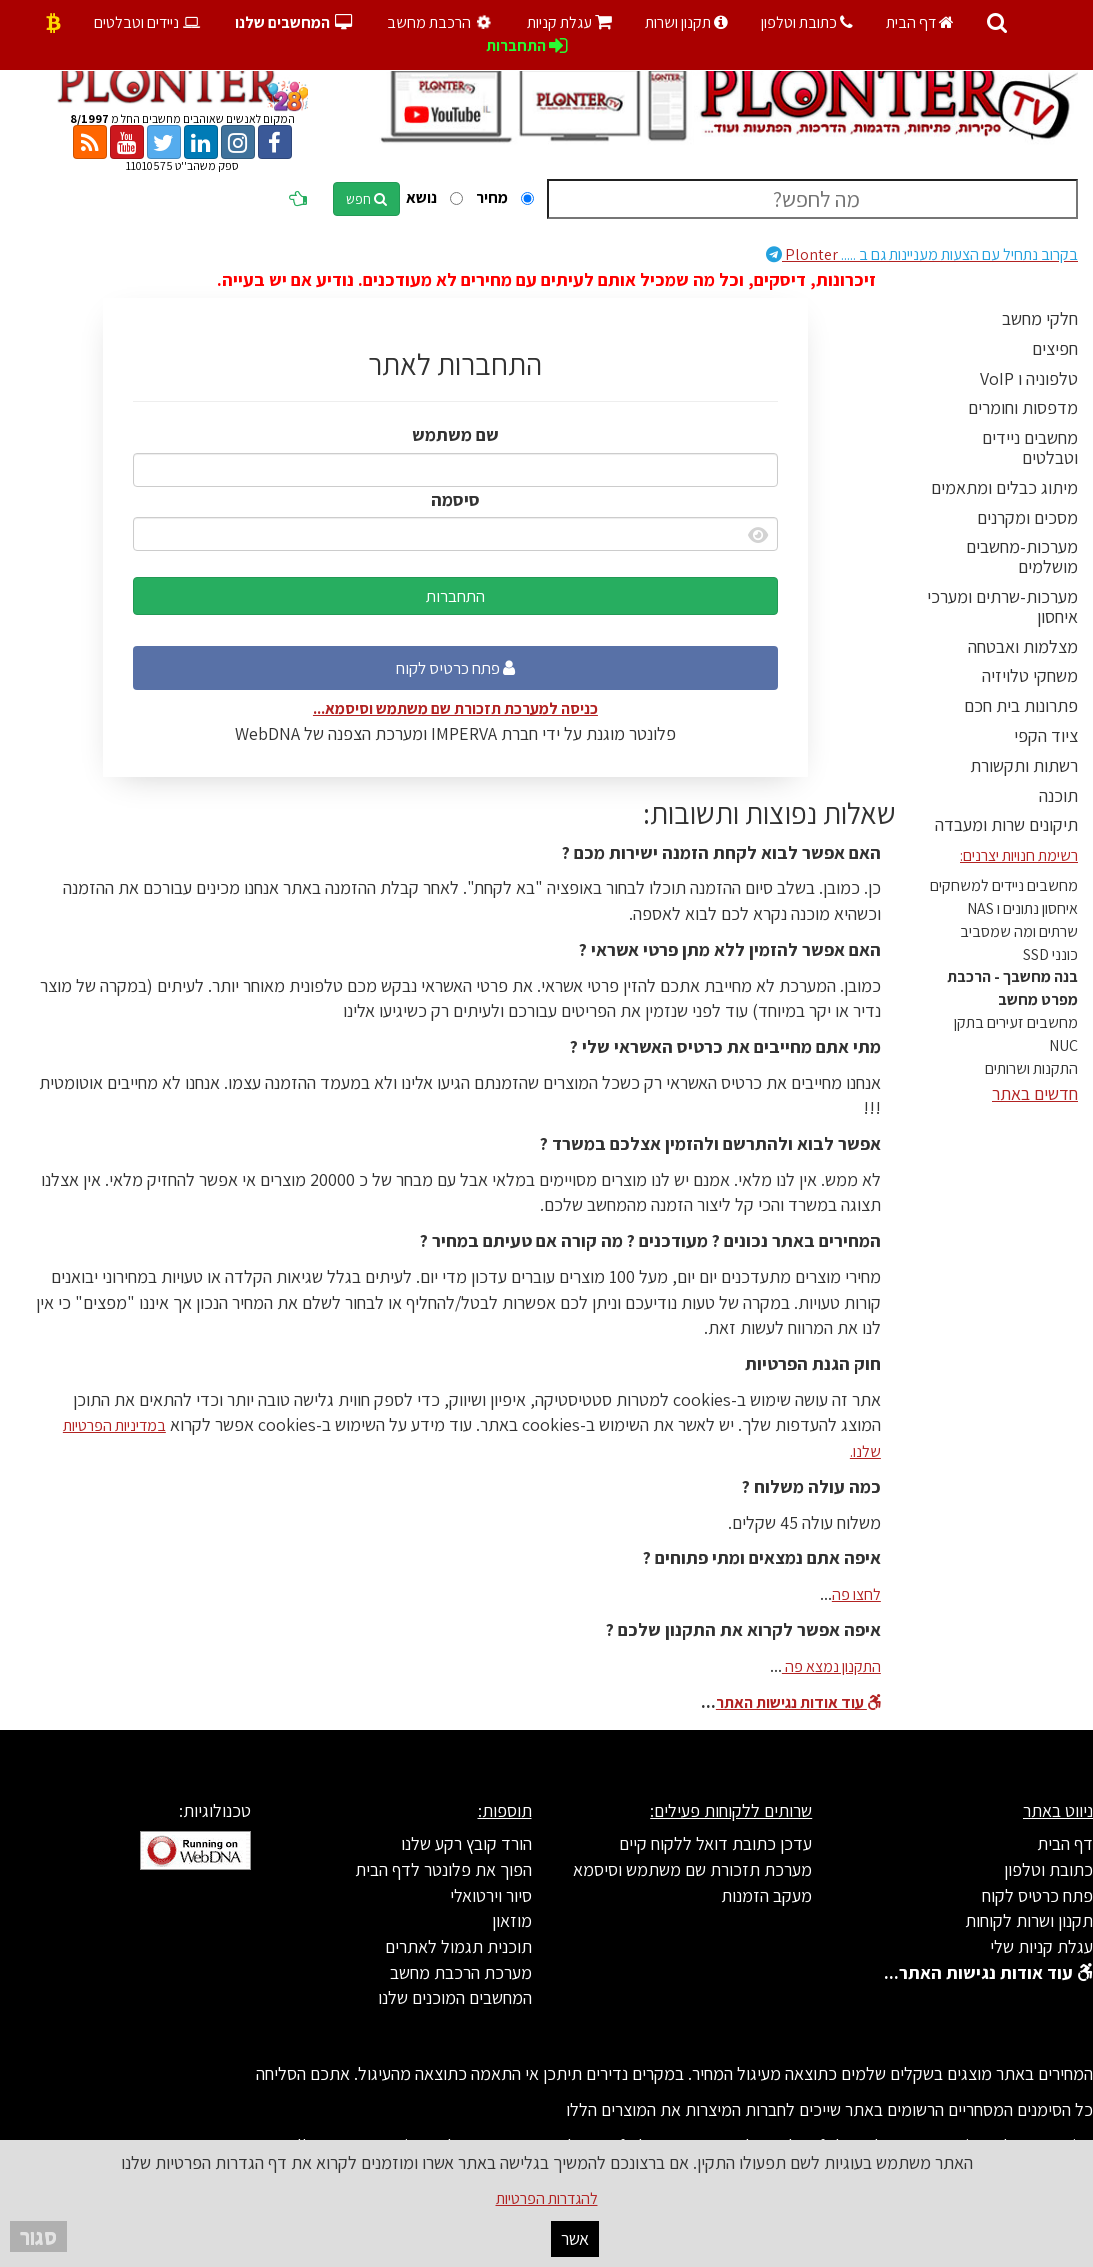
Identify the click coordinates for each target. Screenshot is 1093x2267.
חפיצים (1055, 348)
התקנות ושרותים (1031, 1068)
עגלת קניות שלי (1041, 1946)
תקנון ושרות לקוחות (1029, 1920)
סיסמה (455, 499)
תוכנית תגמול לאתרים (458, 1946)
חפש (366, 199)
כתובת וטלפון (807, 22)
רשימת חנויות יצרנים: (1019, 855)
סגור (38, 2236)
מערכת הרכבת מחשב (461, 1972)
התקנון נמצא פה (831, 1666)
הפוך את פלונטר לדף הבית (443, 1869)
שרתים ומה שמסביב (1019, 931)
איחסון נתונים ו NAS (1022, 908)
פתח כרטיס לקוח (455, 668)
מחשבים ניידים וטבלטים (1030, 447)
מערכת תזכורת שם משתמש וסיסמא (692, 1869)
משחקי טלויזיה (1030, 675)
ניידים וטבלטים (148, 22)
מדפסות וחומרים (1023, 407)
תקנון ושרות (686, 22)
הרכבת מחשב (442, 22)
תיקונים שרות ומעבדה (1006, 824)
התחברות (455, 596)
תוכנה (1058, 795)
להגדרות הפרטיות (547, 2198)
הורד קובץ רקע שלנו (466, 1843)
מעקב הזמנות (766, 1895)
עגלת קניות (569, 22)
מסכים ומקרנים (1027, 517)
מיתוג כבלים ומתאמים (1004, 487)
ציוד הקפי (1046, 735)
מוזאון (512, 1920)
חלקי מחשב (1040, 318)
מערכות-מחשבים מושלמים (1022, 556)
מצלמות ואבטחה (1023, 646)
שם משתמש (455, 434)
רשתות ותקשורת (1024, 765)
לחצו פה (856, 1594)
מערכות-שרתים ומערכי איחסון (1002, 606)
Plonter (922, 254)
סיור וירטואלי (491, 1895)
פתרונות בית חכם (1021, 705)
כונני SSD (1050, 954)
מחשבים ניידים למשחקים (1004, 885)
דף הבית (920, 22)
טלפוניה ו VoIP (1029, 378)
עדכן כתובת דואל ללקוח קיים (715, 1843)
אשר (575, 2238)
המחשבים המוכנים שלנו (455, 1997)
